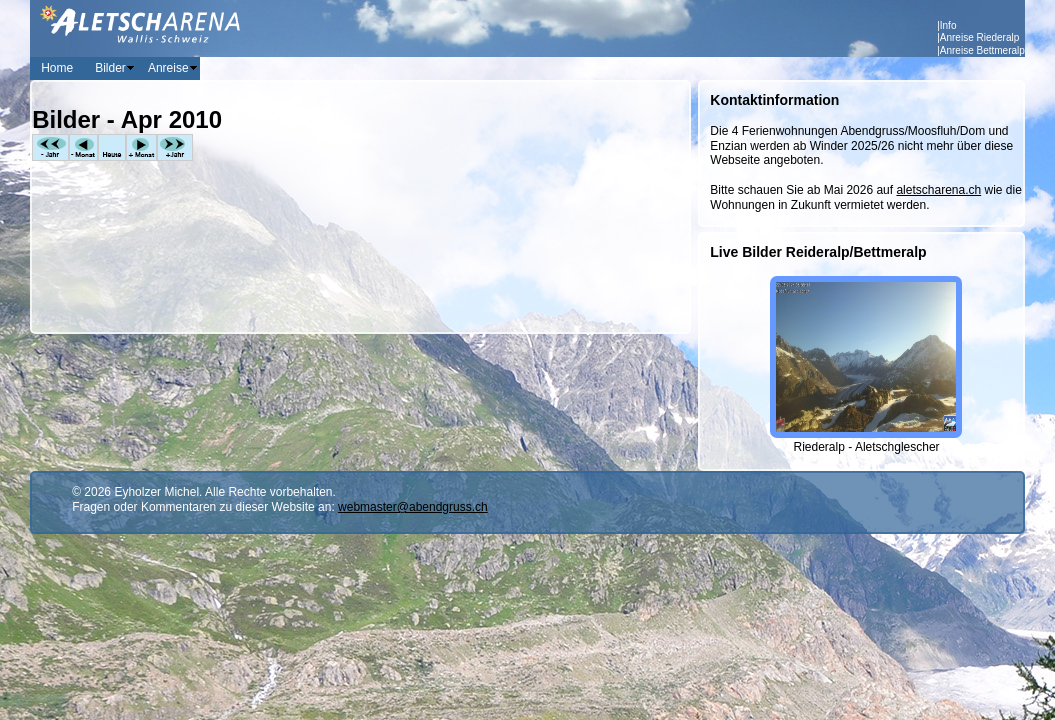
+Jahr (175, 147)
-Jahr (50, 147)
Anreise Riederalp (980, 37)
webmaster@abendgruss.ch (413, 507)
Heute (112, 147)
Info (948, 25)
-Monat (83, 147)
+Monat (141, 147)
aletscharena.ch (938, 190)
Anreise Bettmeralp (982, 50)
